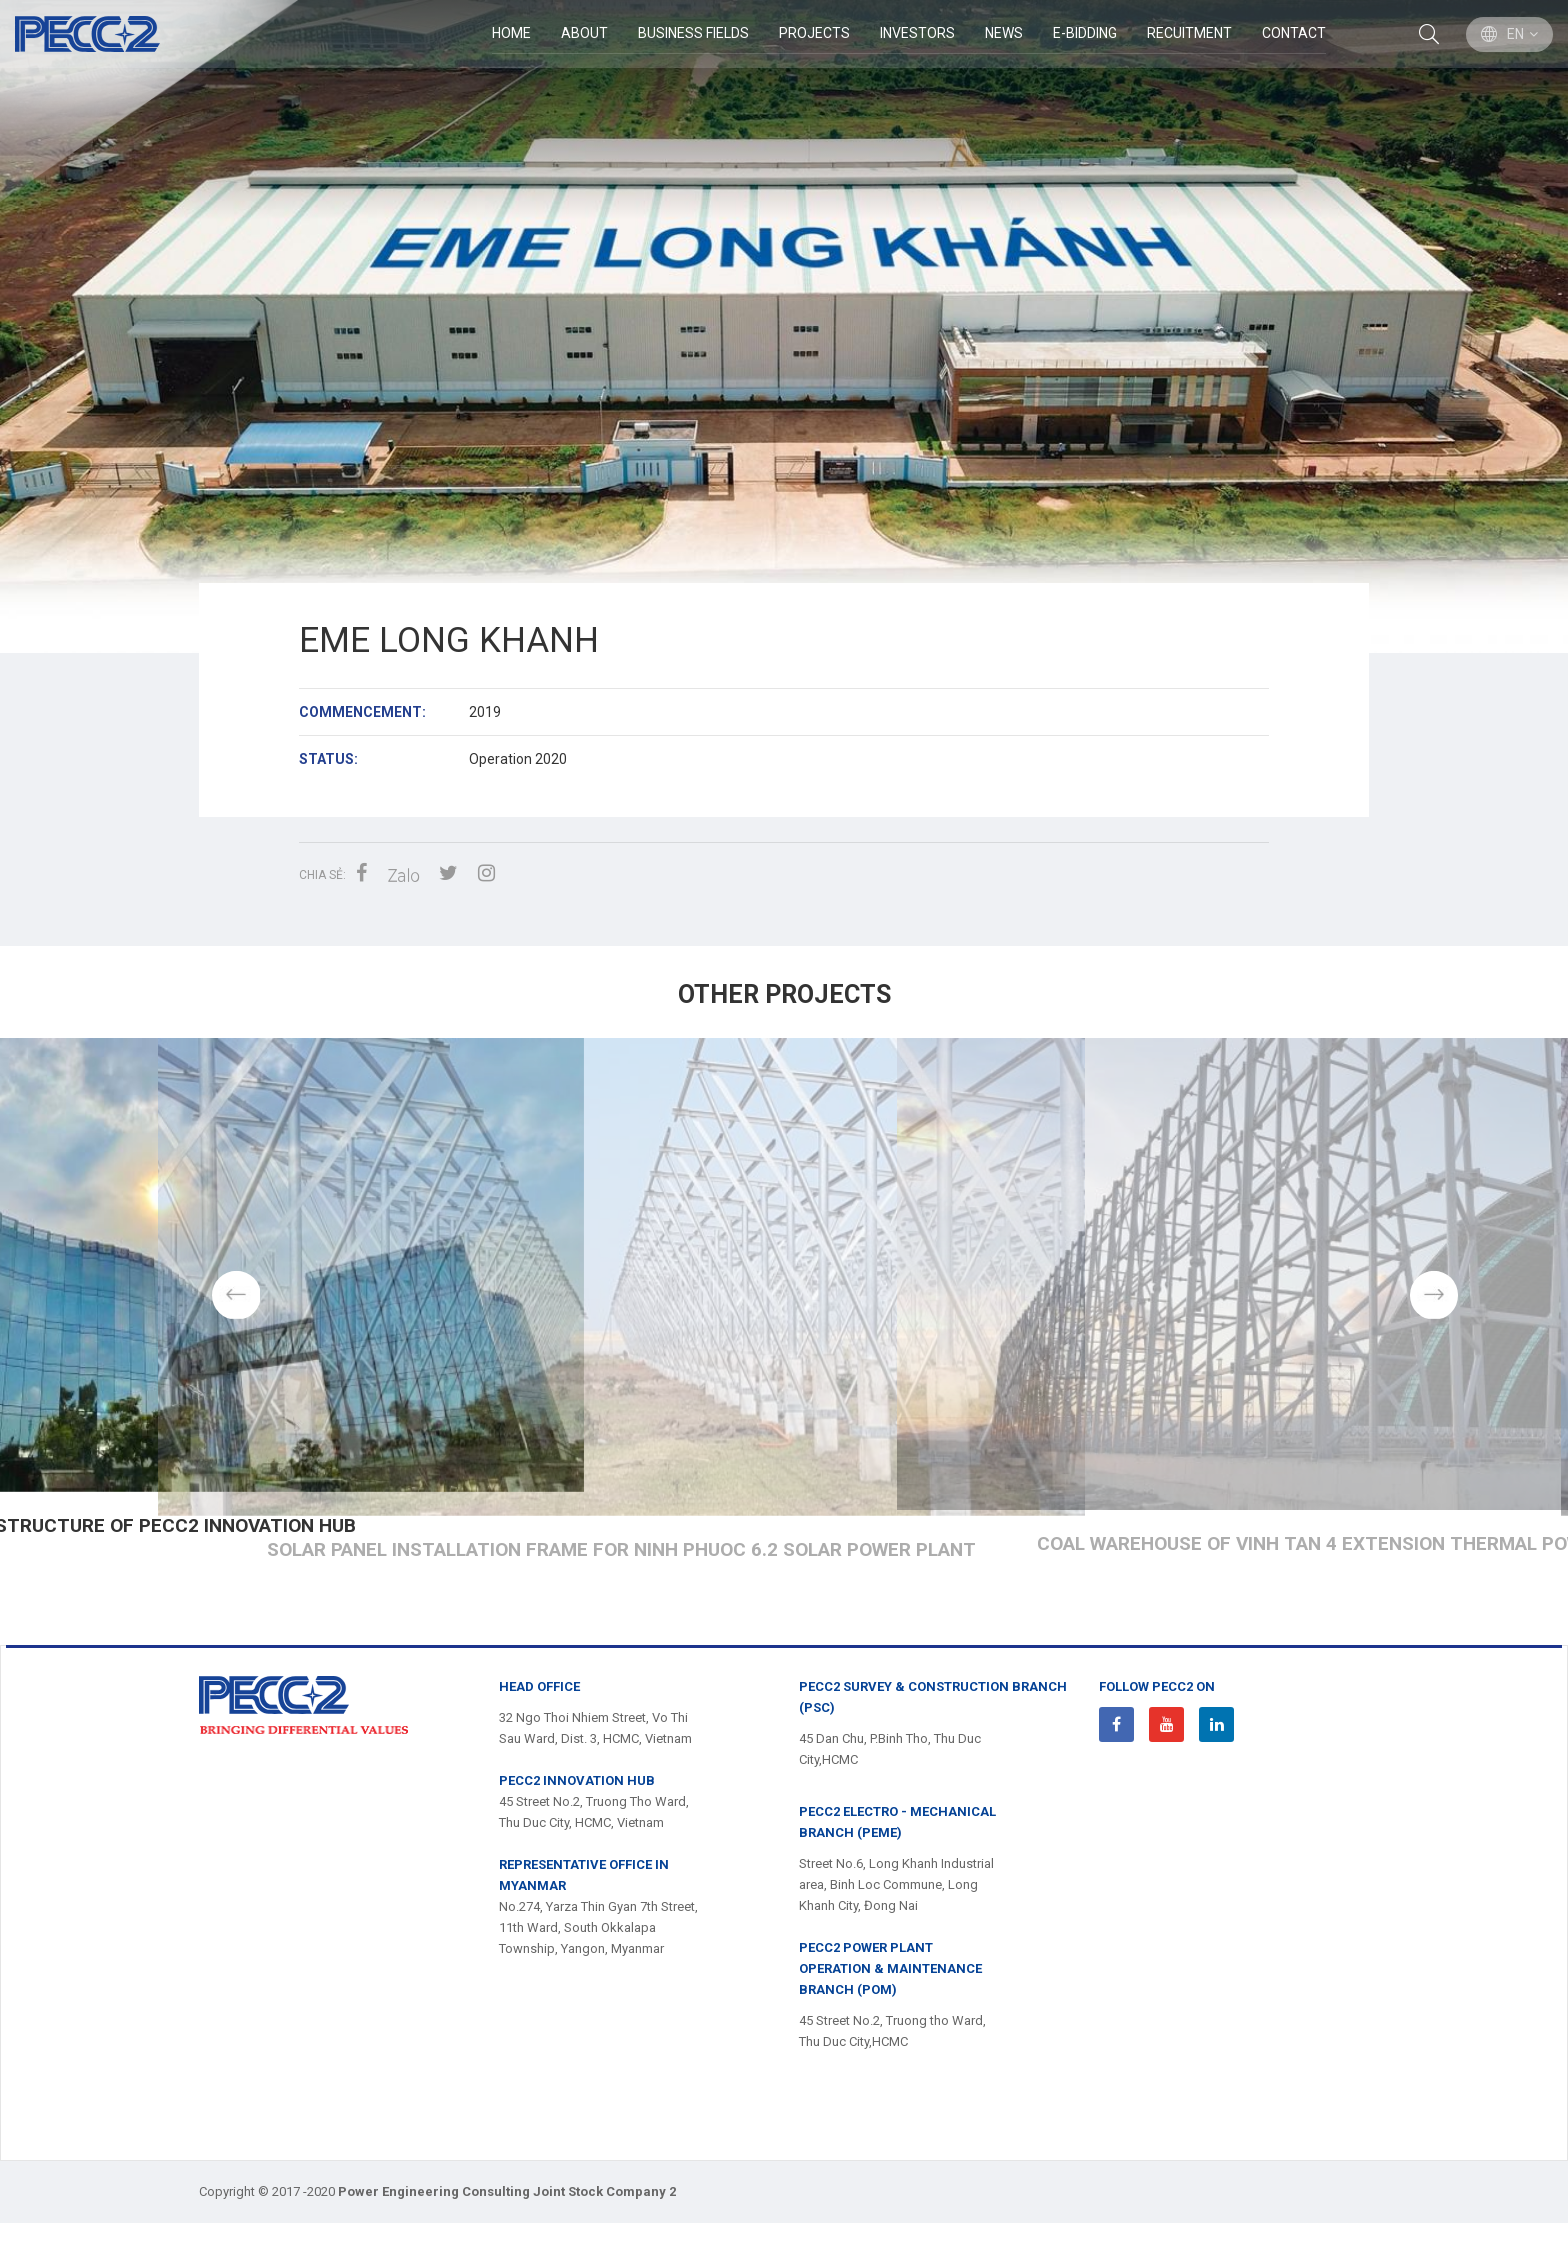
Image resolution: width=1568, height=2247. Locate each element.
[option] (784, 326)
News (1003, 34)
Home (510, 34)
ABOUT (583, 34)
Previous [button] (135, 1306)
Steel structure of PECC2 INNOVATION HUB (784, 1574)
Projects (813, 34)
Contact (1293, 34)
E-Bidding (1084, 34)
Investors (916, 34)
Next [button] (1433, 1306)
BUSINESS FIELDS (692, 34)
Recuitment (1188, 34)
